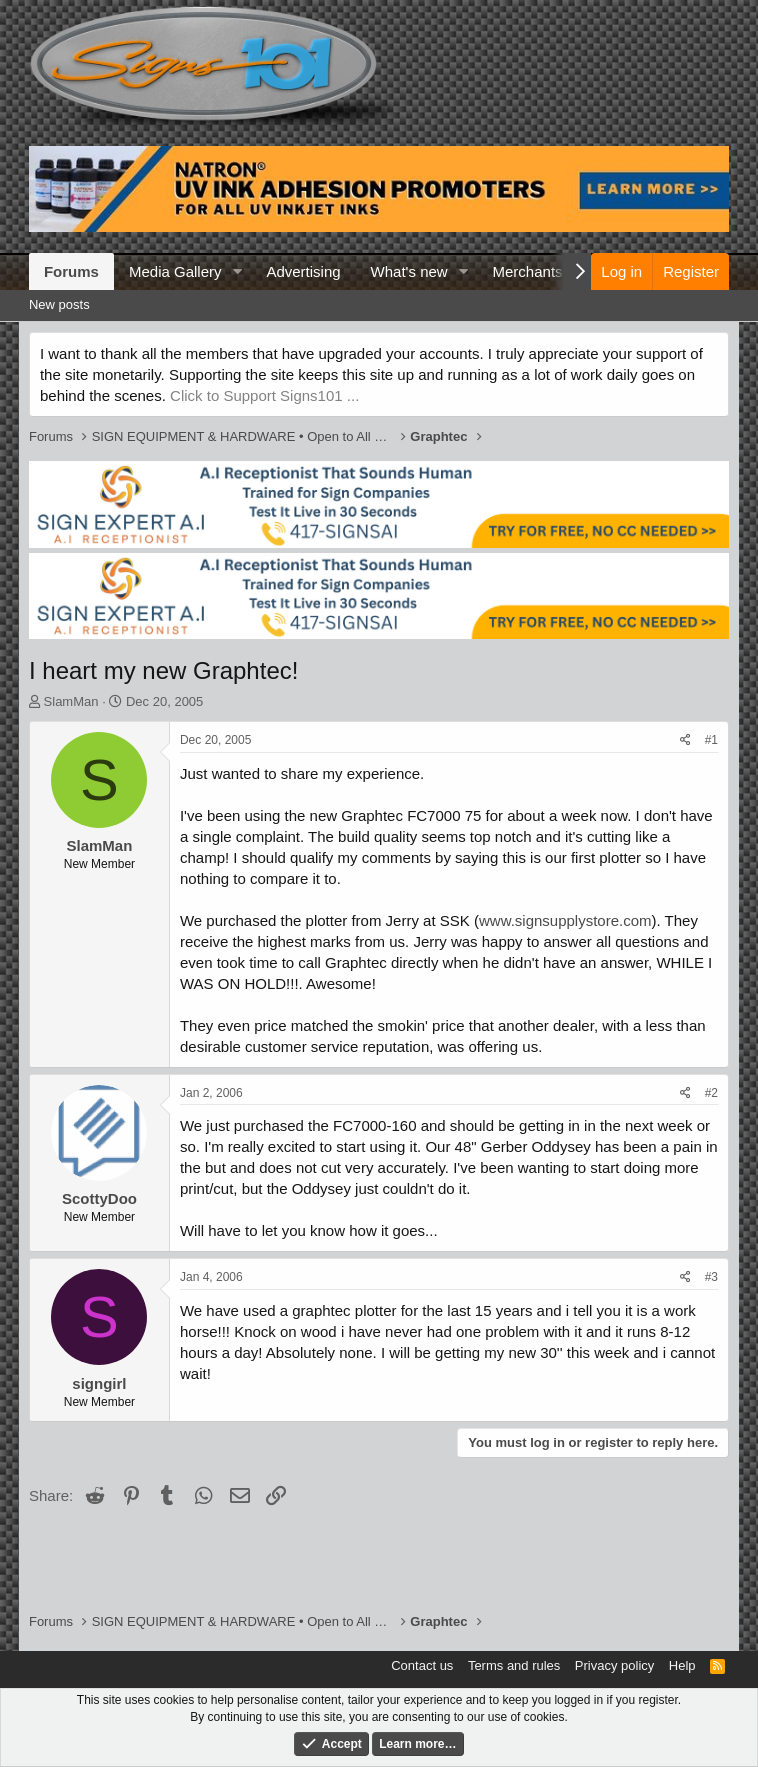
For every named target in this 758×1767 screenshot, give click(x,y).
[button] (237, 271)
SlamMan (71, 701)
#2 (711, 1093)
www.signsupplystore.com (565, 920)
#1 (711, 740)
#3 (711, 1277)
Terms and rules (514, 1665)
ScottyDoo (99, 1198)
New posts (59, 304)
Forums (71, 271)
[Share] (685, 740)
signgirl (99, 1383)
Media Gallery (175, 271)
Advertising (303, 271)
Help (682, 1665)
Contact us (422, 1665)
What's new (409, 271)
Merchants (528, 271)
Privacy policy (614, 1665)
